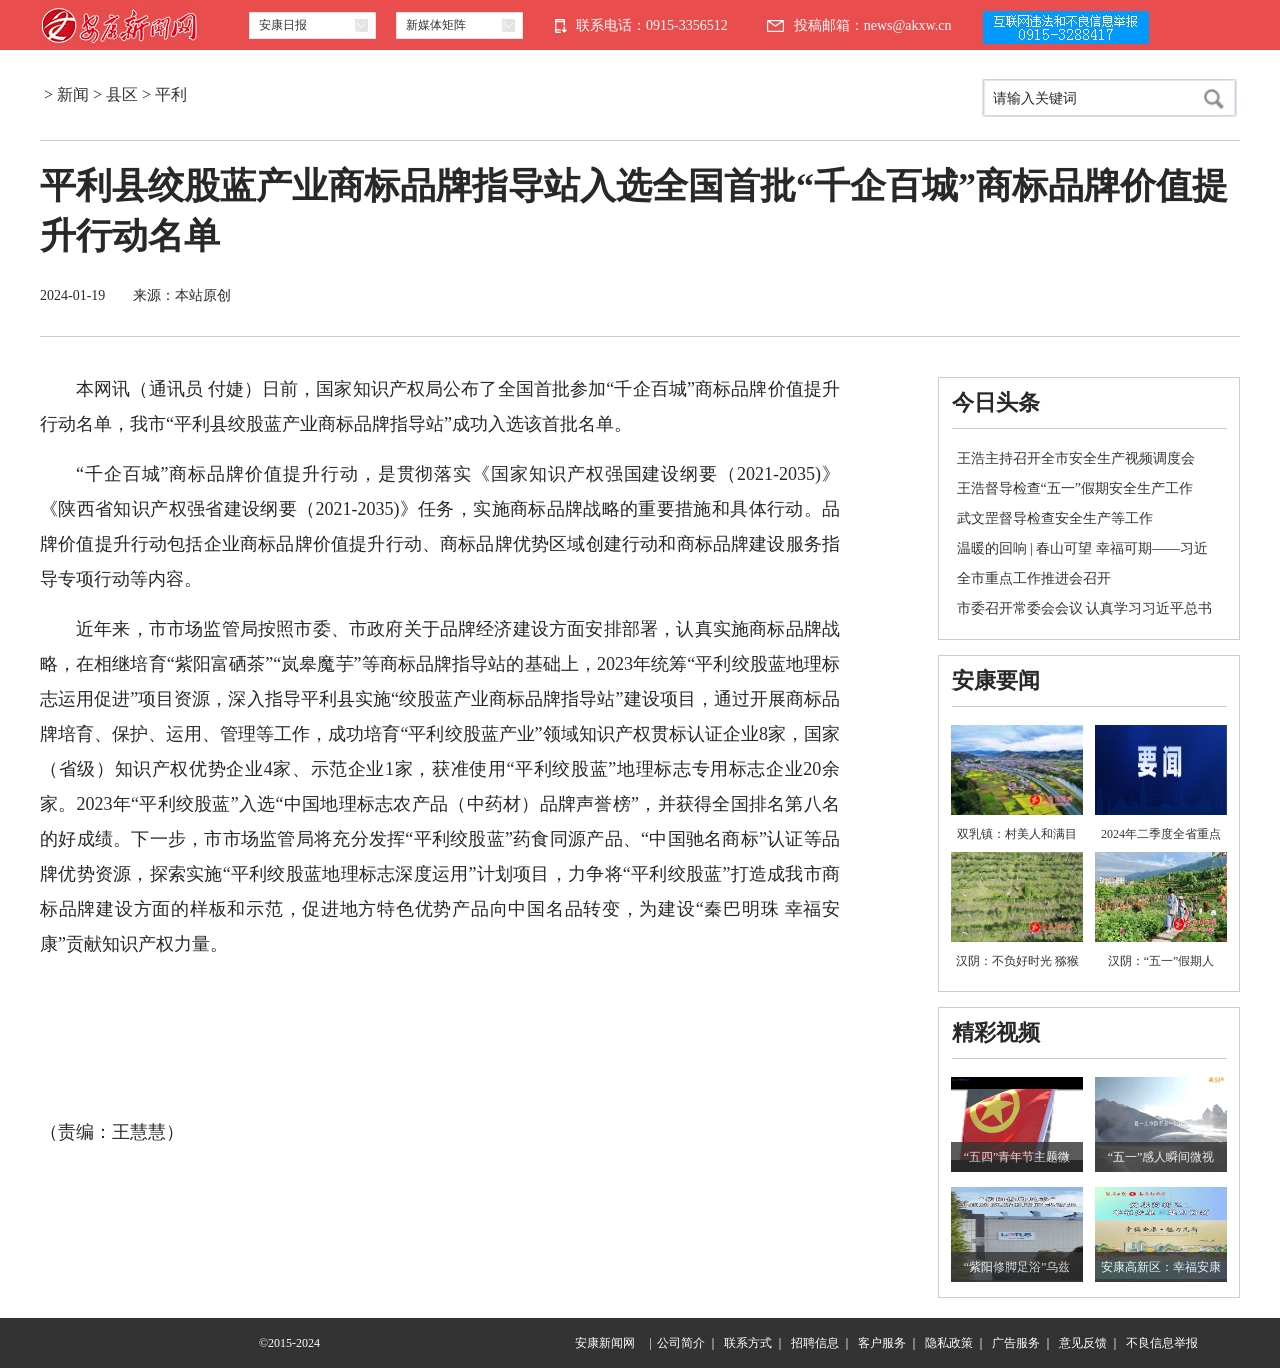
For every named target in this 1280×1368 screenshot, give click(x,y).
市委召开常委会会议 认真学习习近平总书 (1085, 608)
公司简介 (681, 1343)
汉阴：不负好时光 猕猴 (1017, 961)
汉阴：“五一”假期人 (1161, 961)
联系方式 (748, 1343)
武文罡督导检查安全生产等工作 (1055, 518)
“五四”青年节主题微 (1017, 1157)
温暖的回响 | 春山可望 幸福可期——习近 (1082, 548)
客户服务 (882, 1343)
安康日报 (283, 25)
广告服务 (1016, 1343)
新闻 (73, 94)
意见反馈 (1083, 1343)
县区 (122, 94)
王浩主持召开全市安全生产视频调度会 (1076, 458)
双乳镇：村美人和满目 (1017, 834)
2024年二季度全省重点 (1161, 834)
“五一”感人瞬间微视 (1161, 1157)
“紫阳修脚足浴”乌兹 (1017, 1267)
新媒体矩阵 (436, 25)
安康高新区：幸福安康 (1161, 1267)
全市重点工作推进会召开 (1034, 578)
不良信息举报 (1162, 1343)
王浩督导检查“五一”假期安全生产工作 (1075, 488)
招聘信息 (815, 1343)
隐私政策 (949, 1343)
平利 (171, 94)
